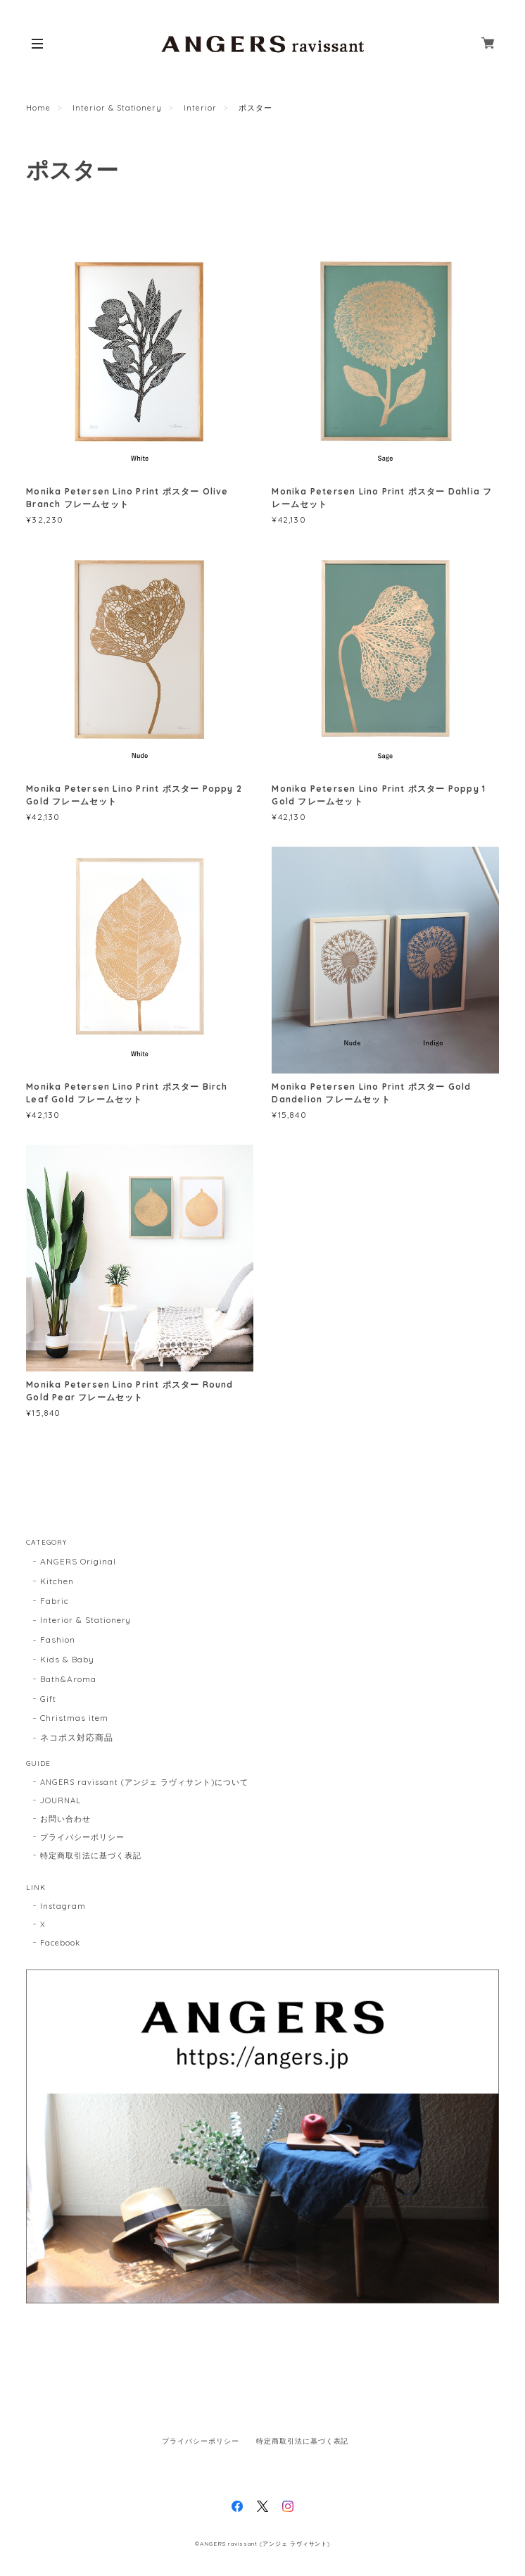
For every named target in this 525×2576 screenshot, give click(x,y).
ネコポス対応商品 (76, 1737)
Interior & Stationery (117, 108)
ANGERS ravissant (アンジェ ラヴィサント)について (144, 1782)
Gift (48, 1698)
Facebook (60, 1943)
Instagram (63, 1906)
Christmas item (74, 1717)
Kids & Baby (67, 1659)
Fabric (54, 1600)
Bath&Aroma (68, 1679)
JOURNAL (60, 1800)
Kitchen (57, 1581)
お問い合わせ (65, 1819)
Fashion (57, 1639)
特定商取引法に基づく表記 (90, 1855)
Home (38, 108)
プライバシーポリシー (82, 1837)
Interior (200, 108)
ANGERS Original (77, 1561)
